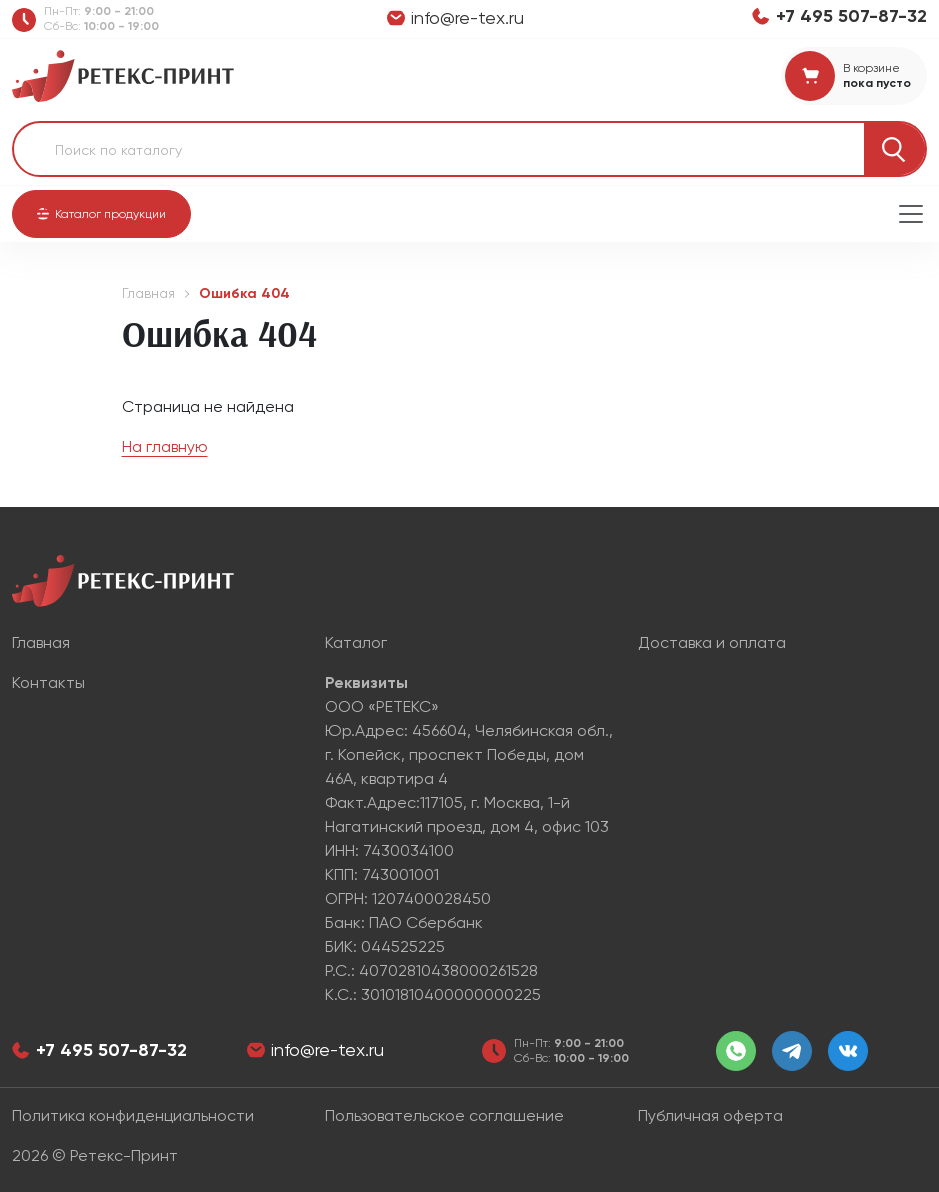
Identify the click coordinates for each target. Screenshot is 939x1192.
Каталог (356, 642)
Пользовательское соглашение (444, 1115)
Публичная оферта (710, 1115)
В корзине (871, 68)
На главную (165, 446)
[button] (101, 214)
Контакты (48, 682)
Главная (148, 293)
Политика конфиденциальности (133, 1115)
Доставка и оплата (712, 642)
